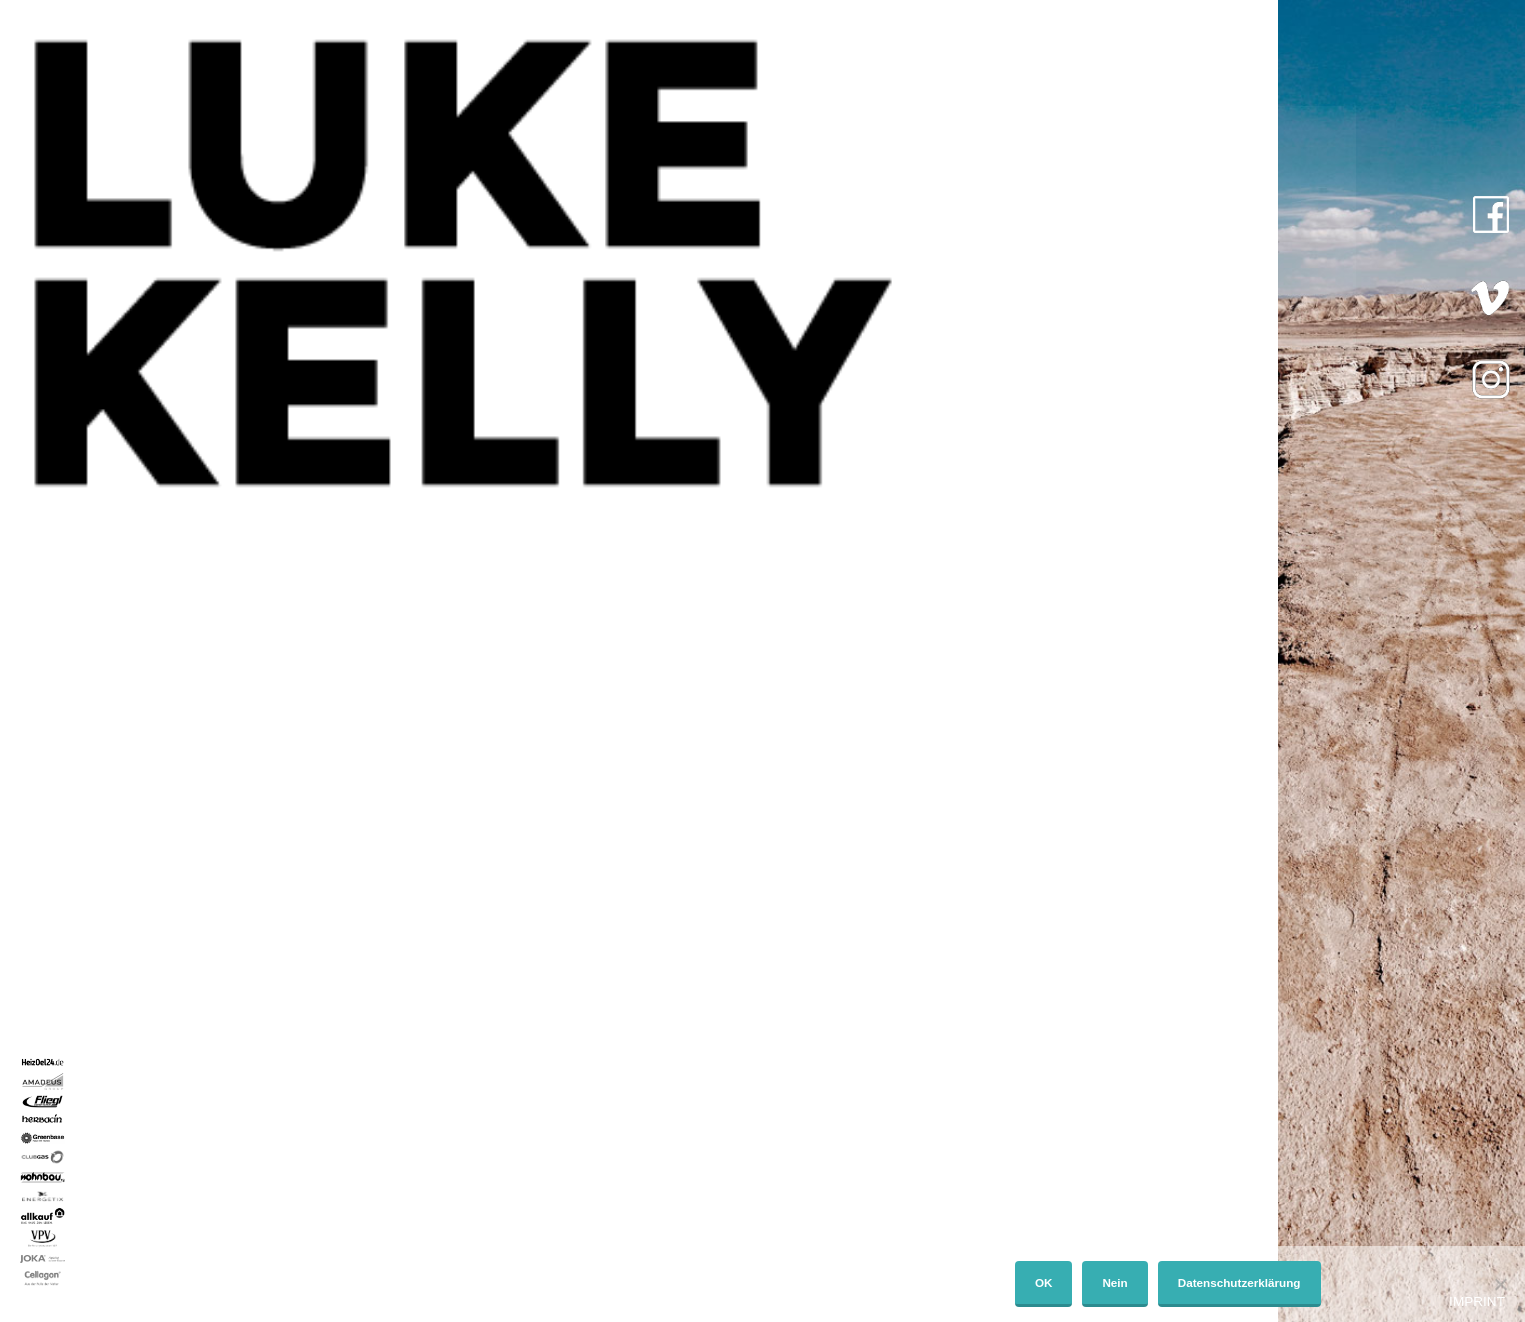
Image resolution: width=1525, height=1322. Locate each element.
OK (1044, 1282)
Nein (1114, 1282)
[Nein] (1500, 1284)
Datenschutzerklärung (1239, 1282)
